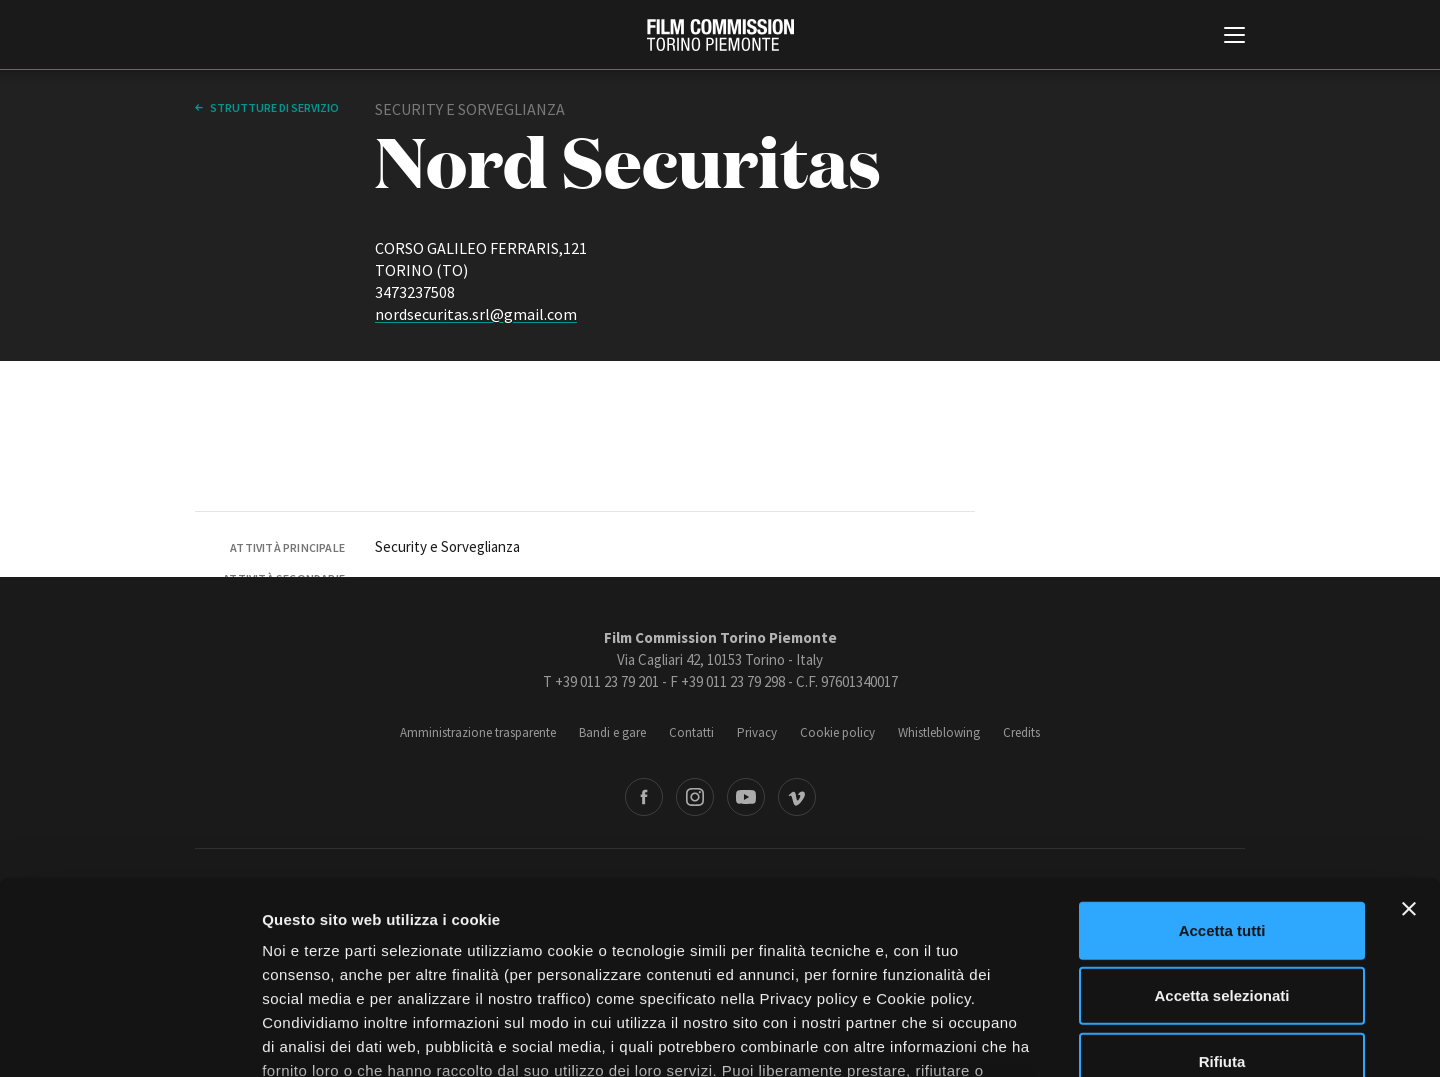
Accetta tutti (1222, 771)
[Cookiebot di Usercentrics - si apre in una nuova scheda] (129, 1038)
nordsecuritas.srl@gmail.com (476, 314)
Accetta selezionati (1221, 836)
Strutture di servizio (273, 107)
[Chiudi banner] (1409, 750)
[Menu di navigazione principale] (1234, 37)
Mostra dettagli (1052, 1037)
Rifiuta (1222, 902)
